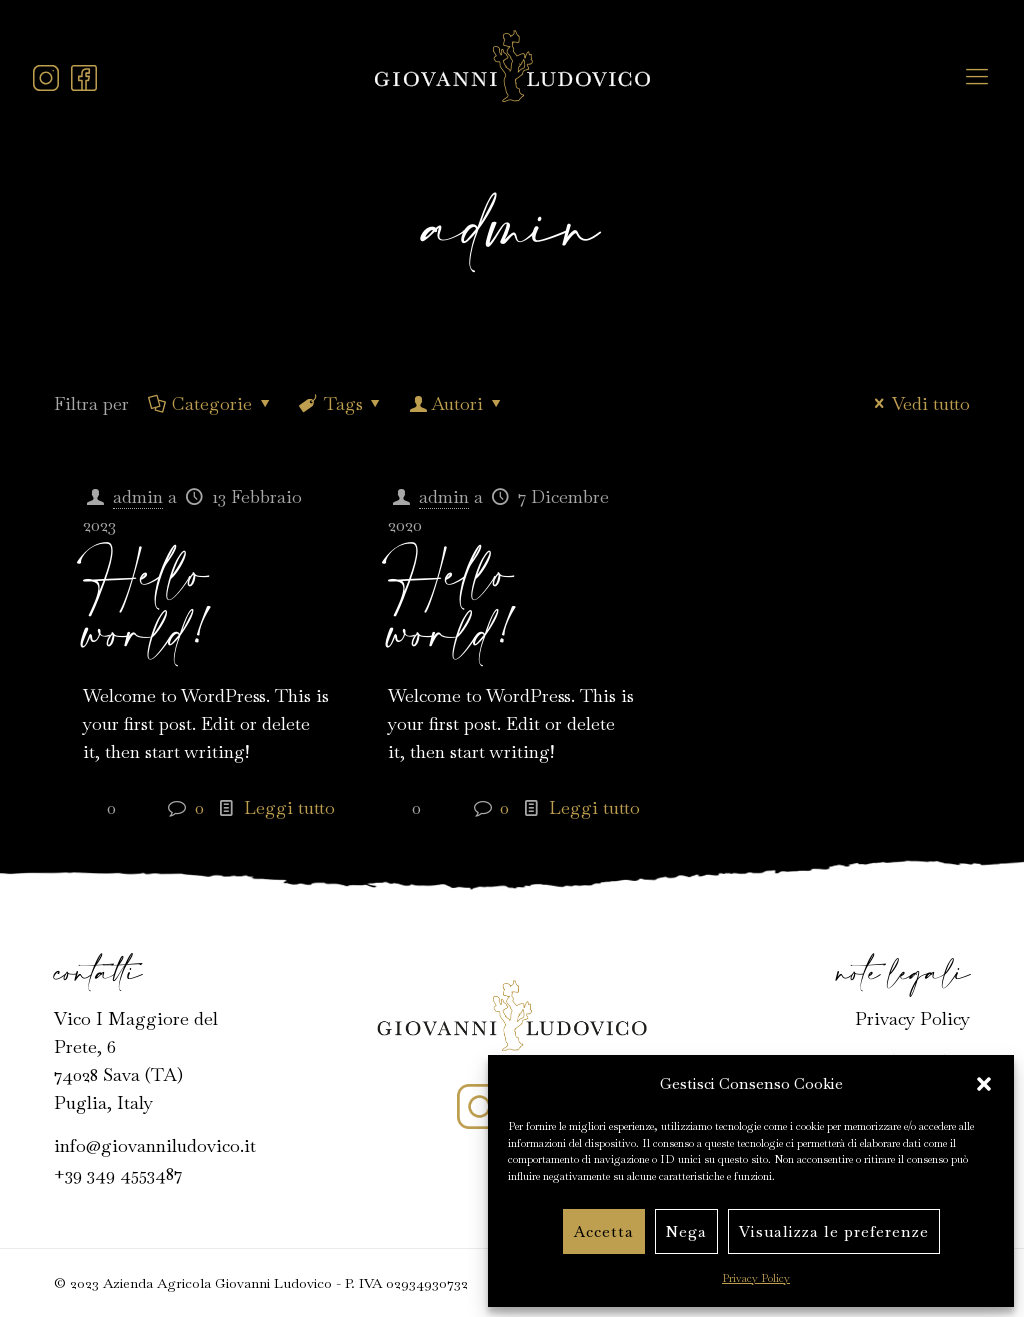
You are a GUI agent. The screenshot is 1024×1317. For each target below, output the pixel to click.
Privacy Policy (756, 1278)
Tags (341, 403)
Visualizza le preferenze (834, 1231)
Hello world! (150, 607)
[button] (984, 1084)
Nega (686, 1231)
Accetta (604, 1231)
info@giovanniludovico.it (155, 1145)
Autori (457, 403)
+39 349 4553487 (118, 1173)
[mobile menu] (977, 76)
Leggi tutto (289, 807)
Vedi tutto (918, 403)
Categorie (210, 403)
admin (138, 496)
